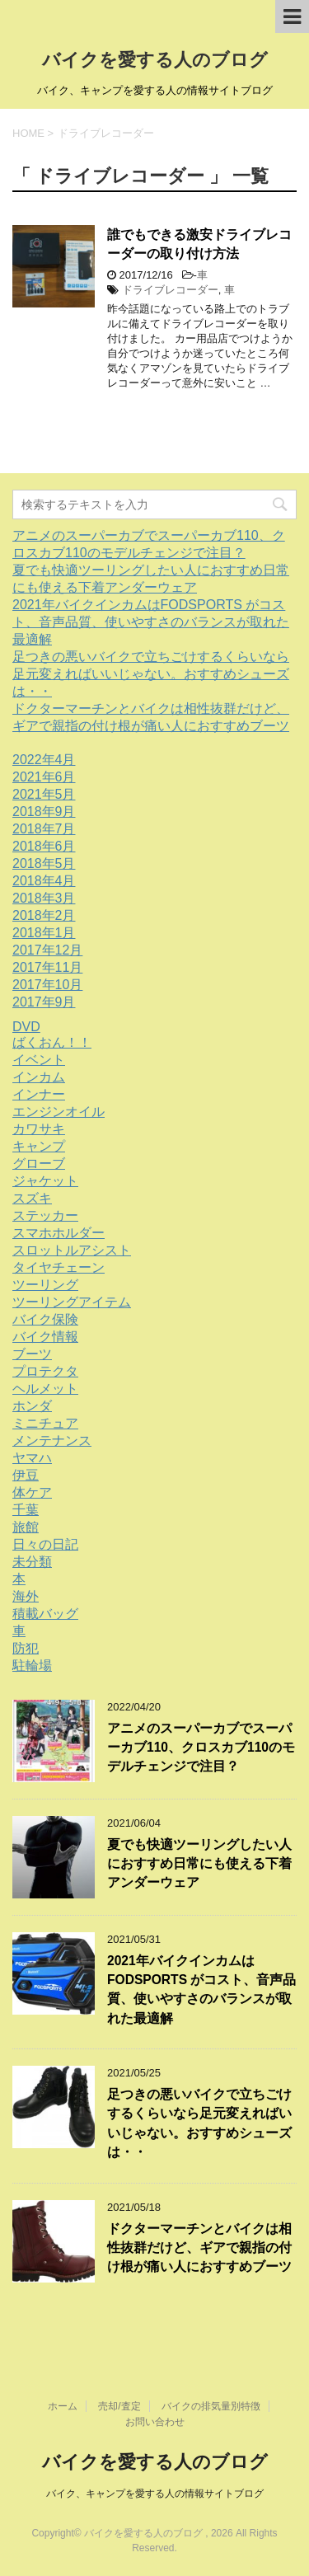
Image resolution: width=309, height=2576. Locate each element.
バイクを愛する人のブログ (155, 59)
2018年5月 (44, 863)
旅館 (25, 1527)
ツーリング (45, 1285)
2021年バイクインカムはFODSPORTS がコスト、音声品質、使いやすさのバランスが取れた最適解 (150, 622)
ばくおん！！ (51, 1042)
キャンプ (38, 1146)
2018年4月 (44, 881)
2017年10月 (47, 985)
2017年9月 (44, 1002)
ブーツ (32, 1354)
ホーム (62, 2406)
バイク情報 (45, 1337)
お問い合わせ (155, 2422)
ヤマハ (32, 1458)
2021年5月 (44, 794)
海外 (25, 1596)
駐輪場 (32, 1666)
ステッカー (45, 1215)
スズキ (32, 1198)
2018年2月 (44, 915)
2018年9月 (44, 812)
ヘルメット (45, 1389)
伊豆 (25, 1475)
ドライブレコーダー (170, 290)
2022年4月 (44, 760)
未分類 (32, 1562)
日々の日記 (45, 1544)
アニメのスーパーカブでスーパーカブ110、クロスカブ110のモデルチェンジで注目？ (201, 1747)
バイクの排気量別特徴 (211, 2406)
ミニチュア (45, 1423)
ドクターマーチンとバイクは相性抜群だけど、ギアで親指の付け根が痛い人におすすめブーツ (199, 2248)
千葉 (25, 1510)
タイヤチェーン (58, 1267)
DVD (26, 1027)
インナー (38, 1094)
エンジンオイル (58, 1112)
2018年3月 (44, 898)
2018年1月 (44, 933)
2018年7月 (44, 829)
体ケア (32, 1492)
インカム (38, 1077)
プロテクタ (45, 1371)
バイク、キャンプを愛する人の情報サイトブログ (155, 2493)
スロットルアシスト (71, 1250)
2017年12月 (47, 950)
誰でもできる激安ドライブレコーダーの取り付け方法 (199, 244)
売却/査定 (119, 2406)
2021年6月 (44, 777)
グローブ (38, 1164)
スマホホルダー (58, 1233)
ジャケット (45, 1181)
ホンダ (32, 1406)
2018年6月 (44, 846)
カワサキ (38, 1129)
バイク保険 (45, 1319)
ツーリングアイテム (71, 1302)
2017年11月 (47, 967)
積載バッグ (45, 1614)
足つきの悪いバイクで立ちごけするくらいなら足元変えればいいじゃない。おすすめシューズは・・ (150, 674)
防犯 (25, 1648)
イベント (38, 1060)
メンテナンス (51, 1440)
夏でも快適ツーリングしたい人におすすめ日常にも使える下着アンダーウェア (199, 1863)
